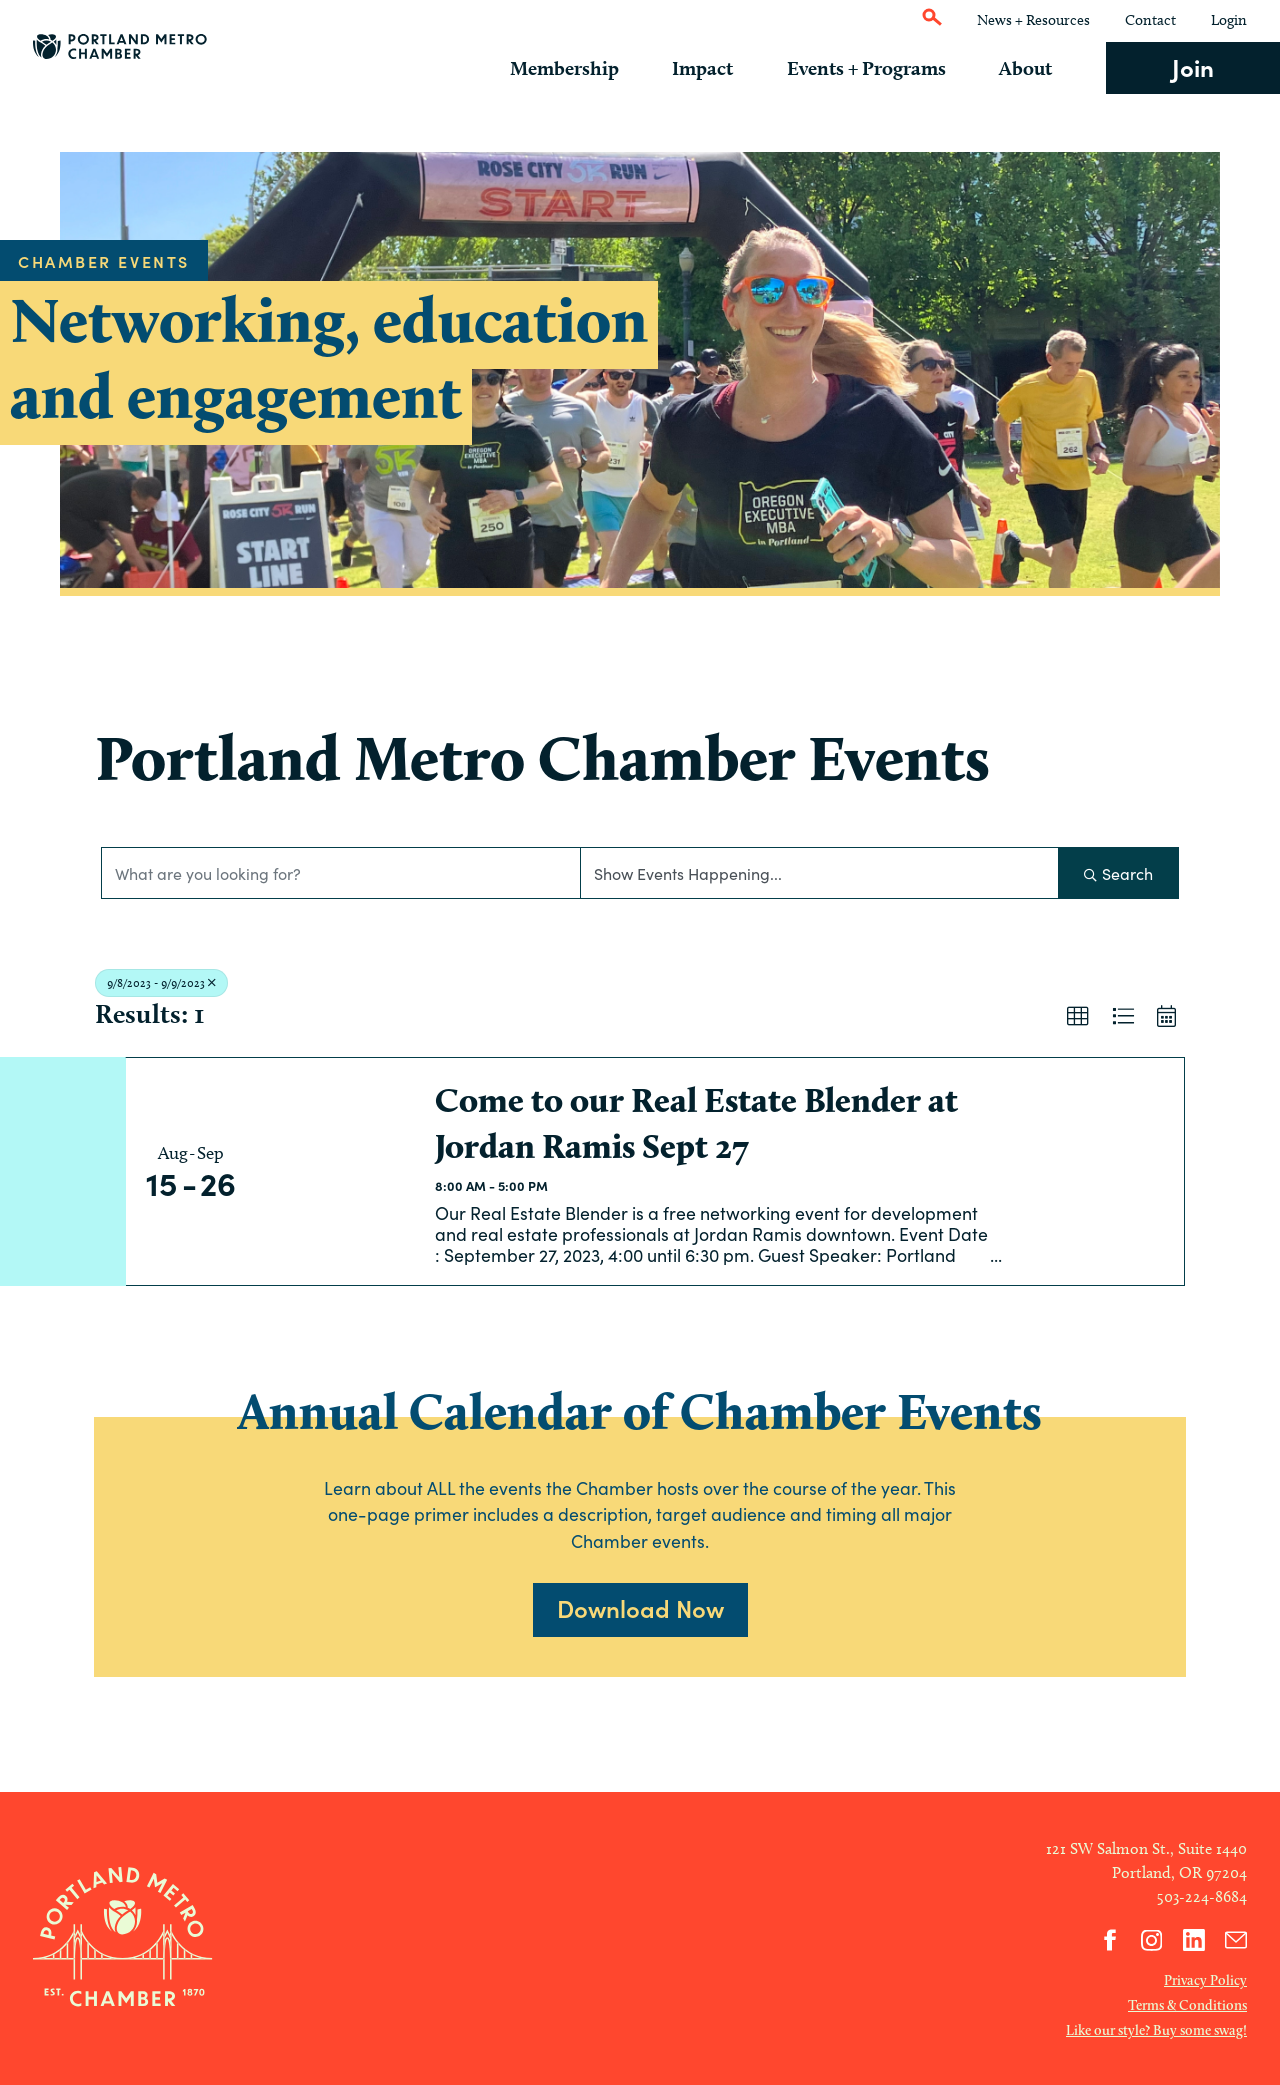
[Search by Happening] (820, 873)
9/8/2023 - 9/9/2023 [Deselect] (161, 982)
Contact (1150, 20)
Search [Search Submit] (1118, 873)
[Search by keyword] (341, 873)
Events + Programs (880, 68)
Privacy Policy (1205, 1980)
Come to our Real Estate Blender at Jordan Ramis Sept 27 (696, 1123)
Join (1193, 66)
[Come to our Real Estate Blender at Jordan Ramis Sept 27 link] (335, 1171)
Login (1229, 20)
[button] (1078, 1017)
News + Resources (1033, 20)
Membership (592, 68)
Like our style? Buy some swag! (1156, 2030)
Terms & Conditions (1187, 2005)
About (1033, 68)
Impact (724, 68)
